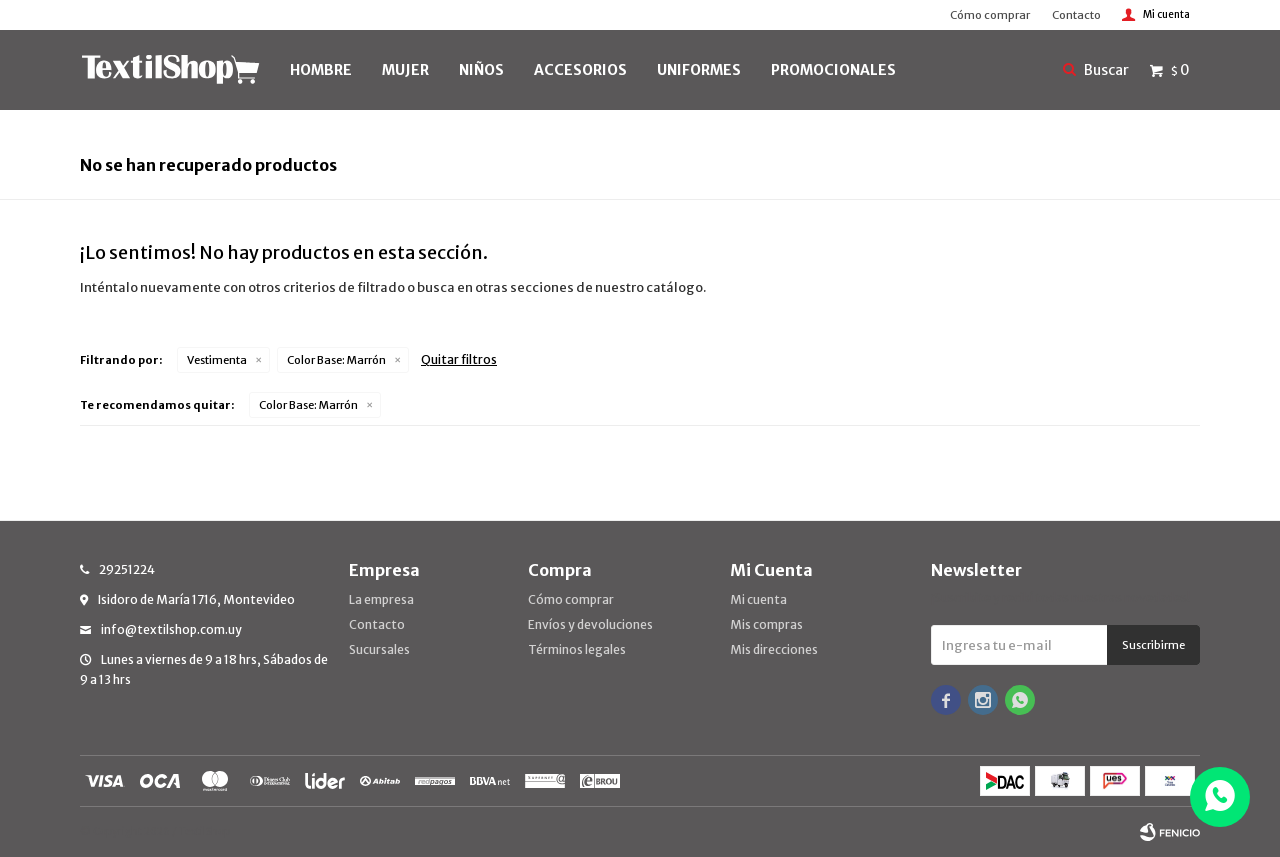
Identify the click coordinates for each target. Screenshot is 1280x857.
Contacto (1076, 15)
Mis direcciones (774, 649)
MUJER (405, 70)
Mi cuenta (758, 599)
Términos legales (577, 649)
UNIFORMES (699, 70)
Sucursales (379, 649)
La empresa (381, 599)
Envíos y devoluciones (590, 624)
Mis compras (766, 624)
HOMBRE (321, 70)
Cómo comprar (990, 15)
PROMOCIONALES (833, 70)
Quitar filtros (459, 359)
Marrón (336, 360)
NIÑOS (481, 70)
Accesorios (580, 70)
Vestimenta (217, 360)
